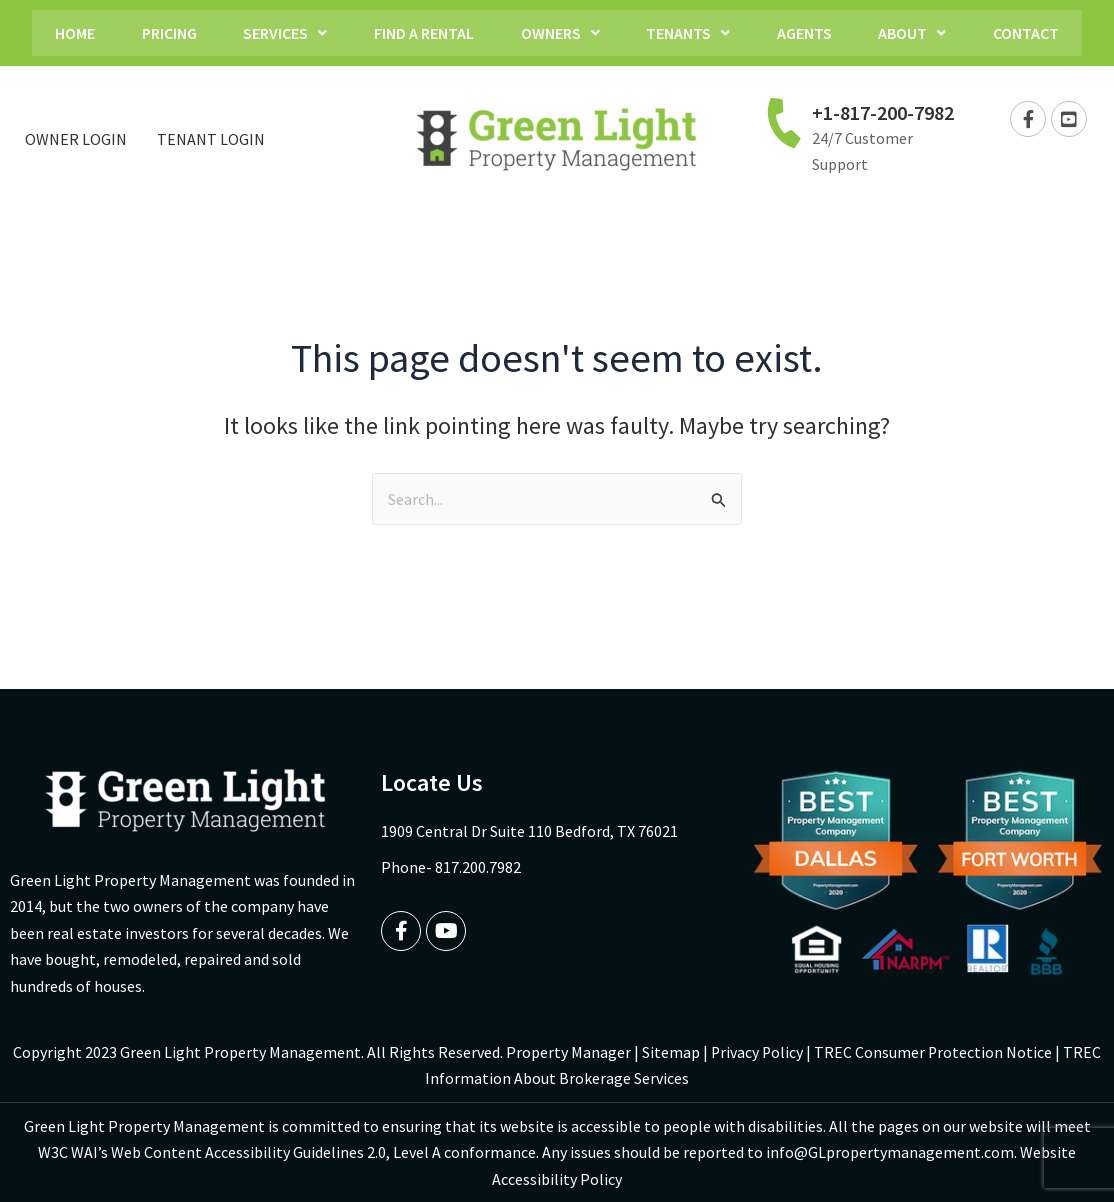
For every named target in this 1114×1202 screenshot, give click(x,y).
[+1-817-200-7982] (784, 122)
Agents (811, 33)
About (923, 33)
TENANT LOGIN (211, 139)
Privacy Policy (757, 1052)
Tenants (692, 33)
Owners (560, 33)
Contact (1040, 33)
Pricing (159, 33)
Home (62, 33)
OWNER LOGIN (76, 139)
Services (279, 33)
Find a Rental (421, 33)
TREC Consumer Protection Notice (934, 1052)
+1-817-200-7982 (883, 112)
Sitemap (670, 1052)
